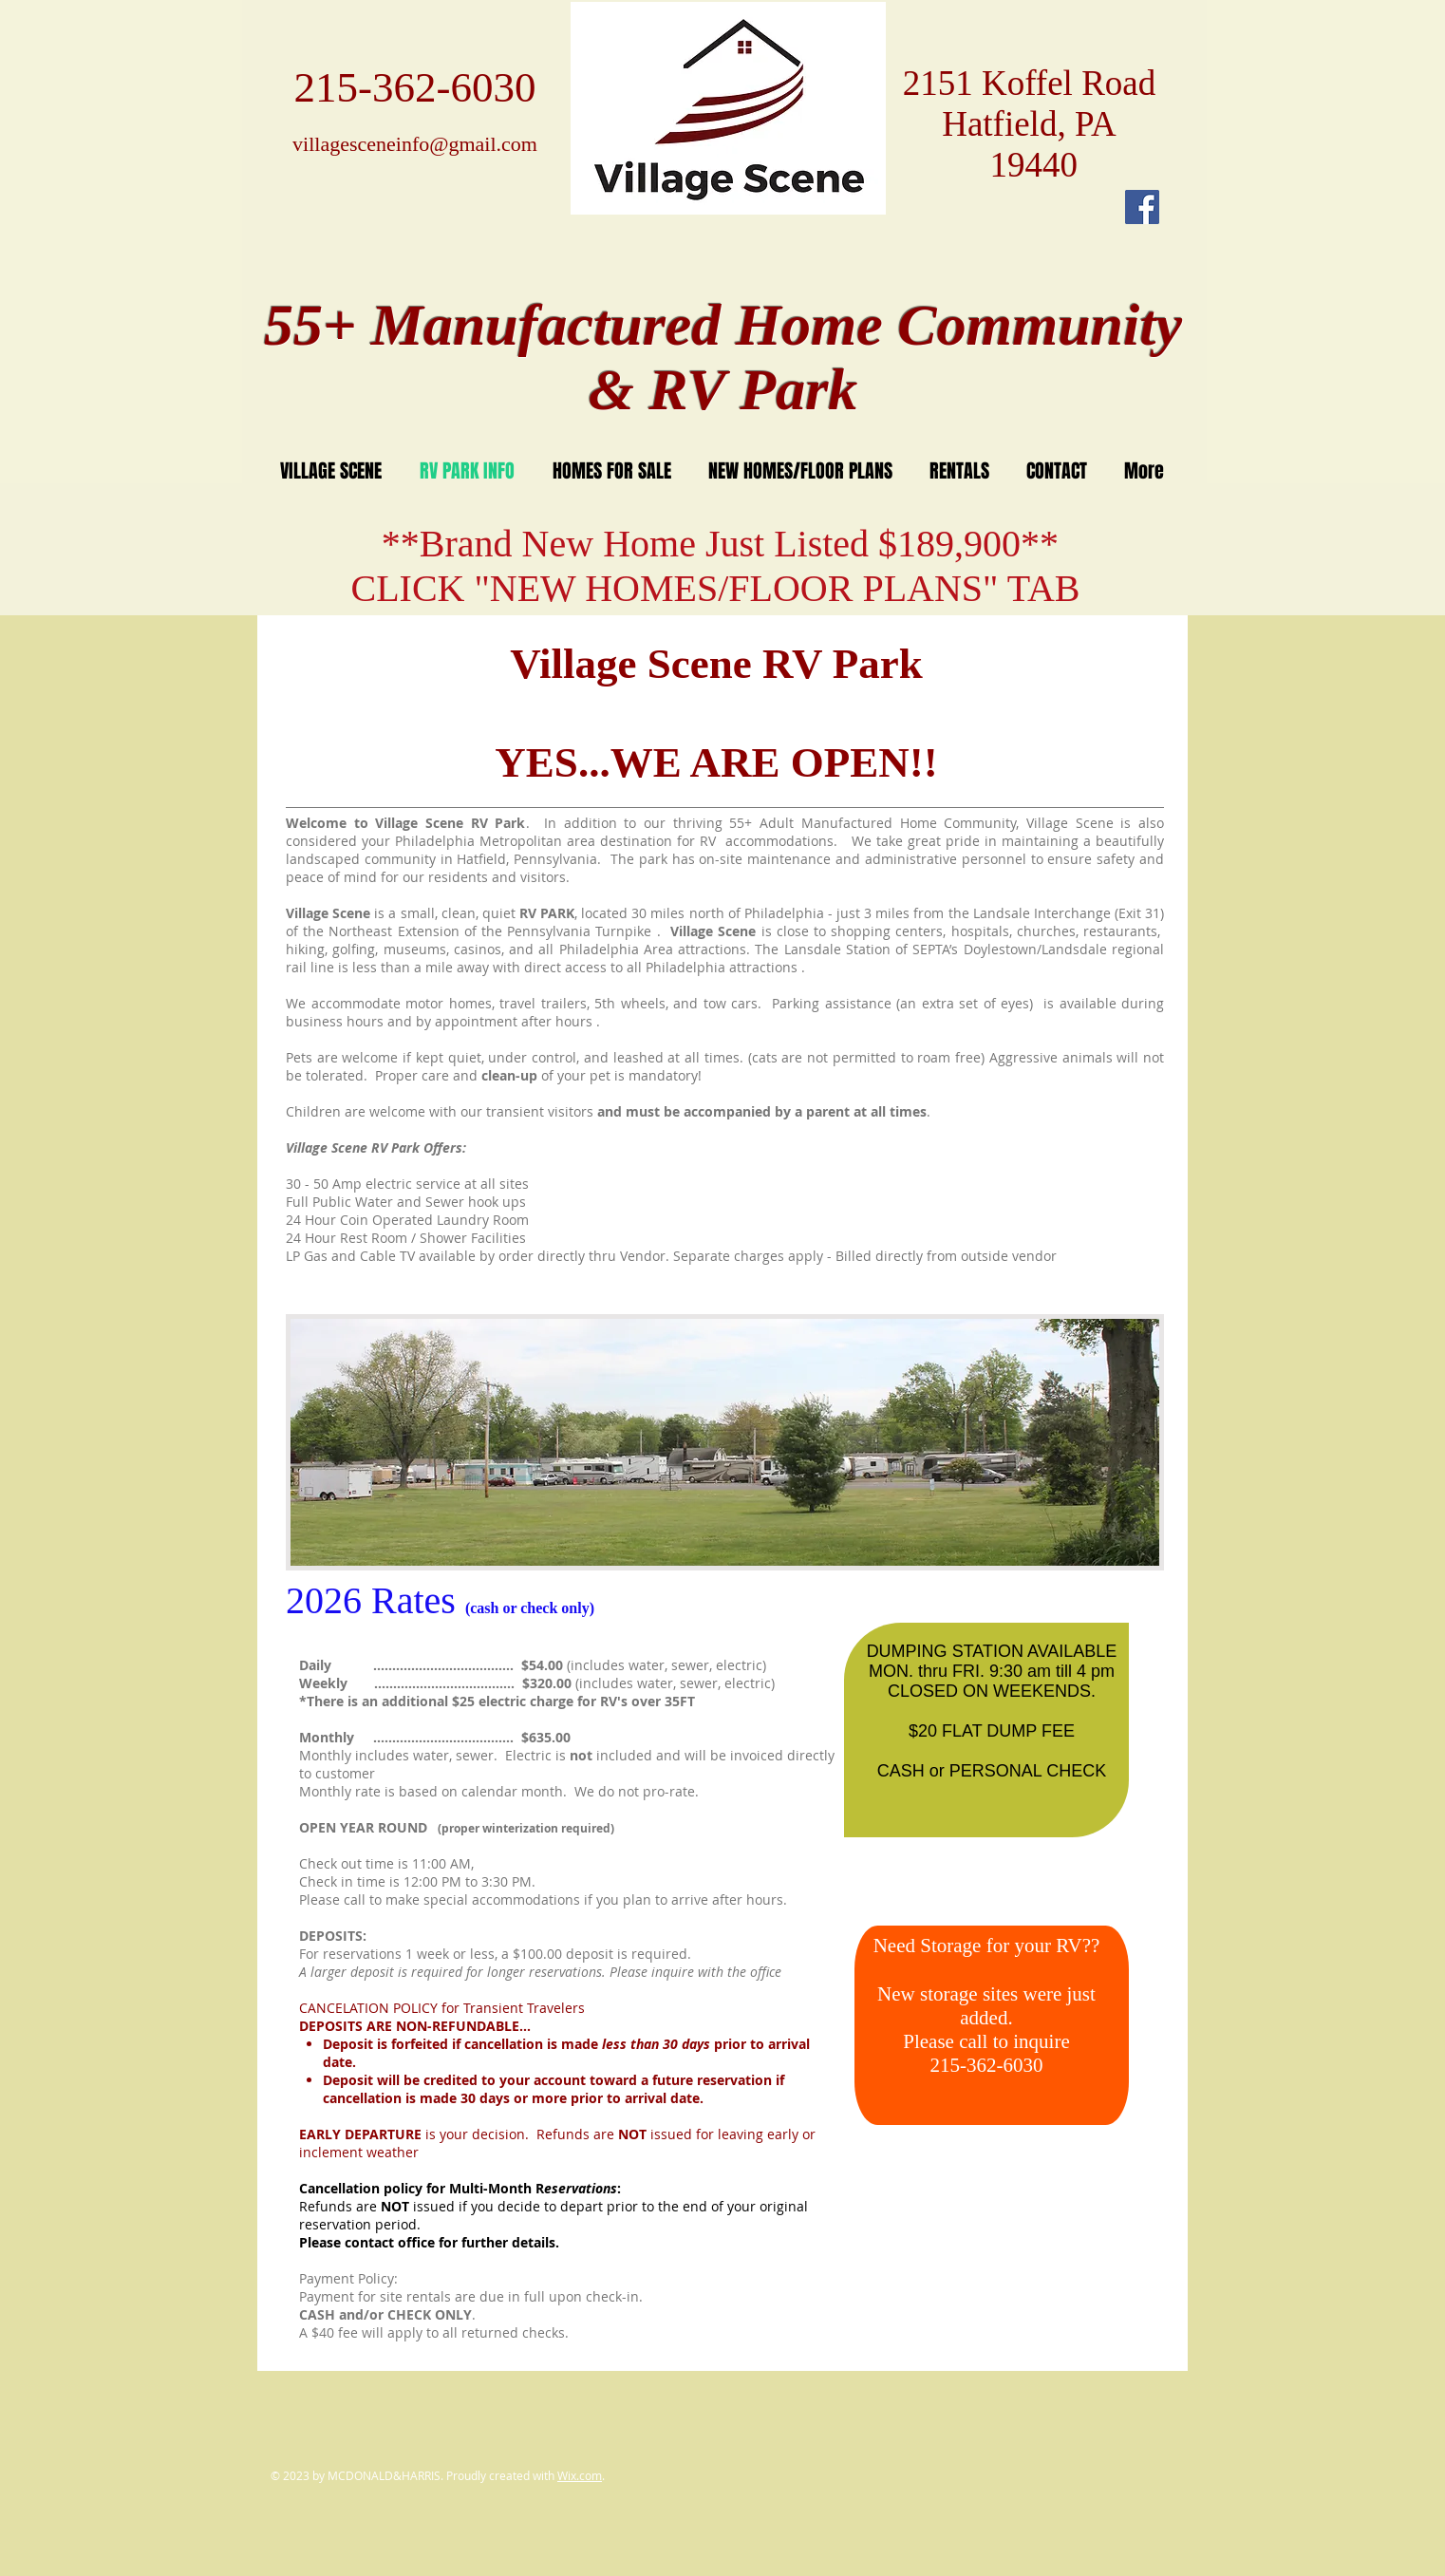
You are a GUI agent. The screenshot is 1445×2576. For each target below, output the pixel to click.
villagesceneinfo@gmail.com (414, 144)
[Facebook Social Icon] (1142, 207)
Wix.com (579, 2475)
